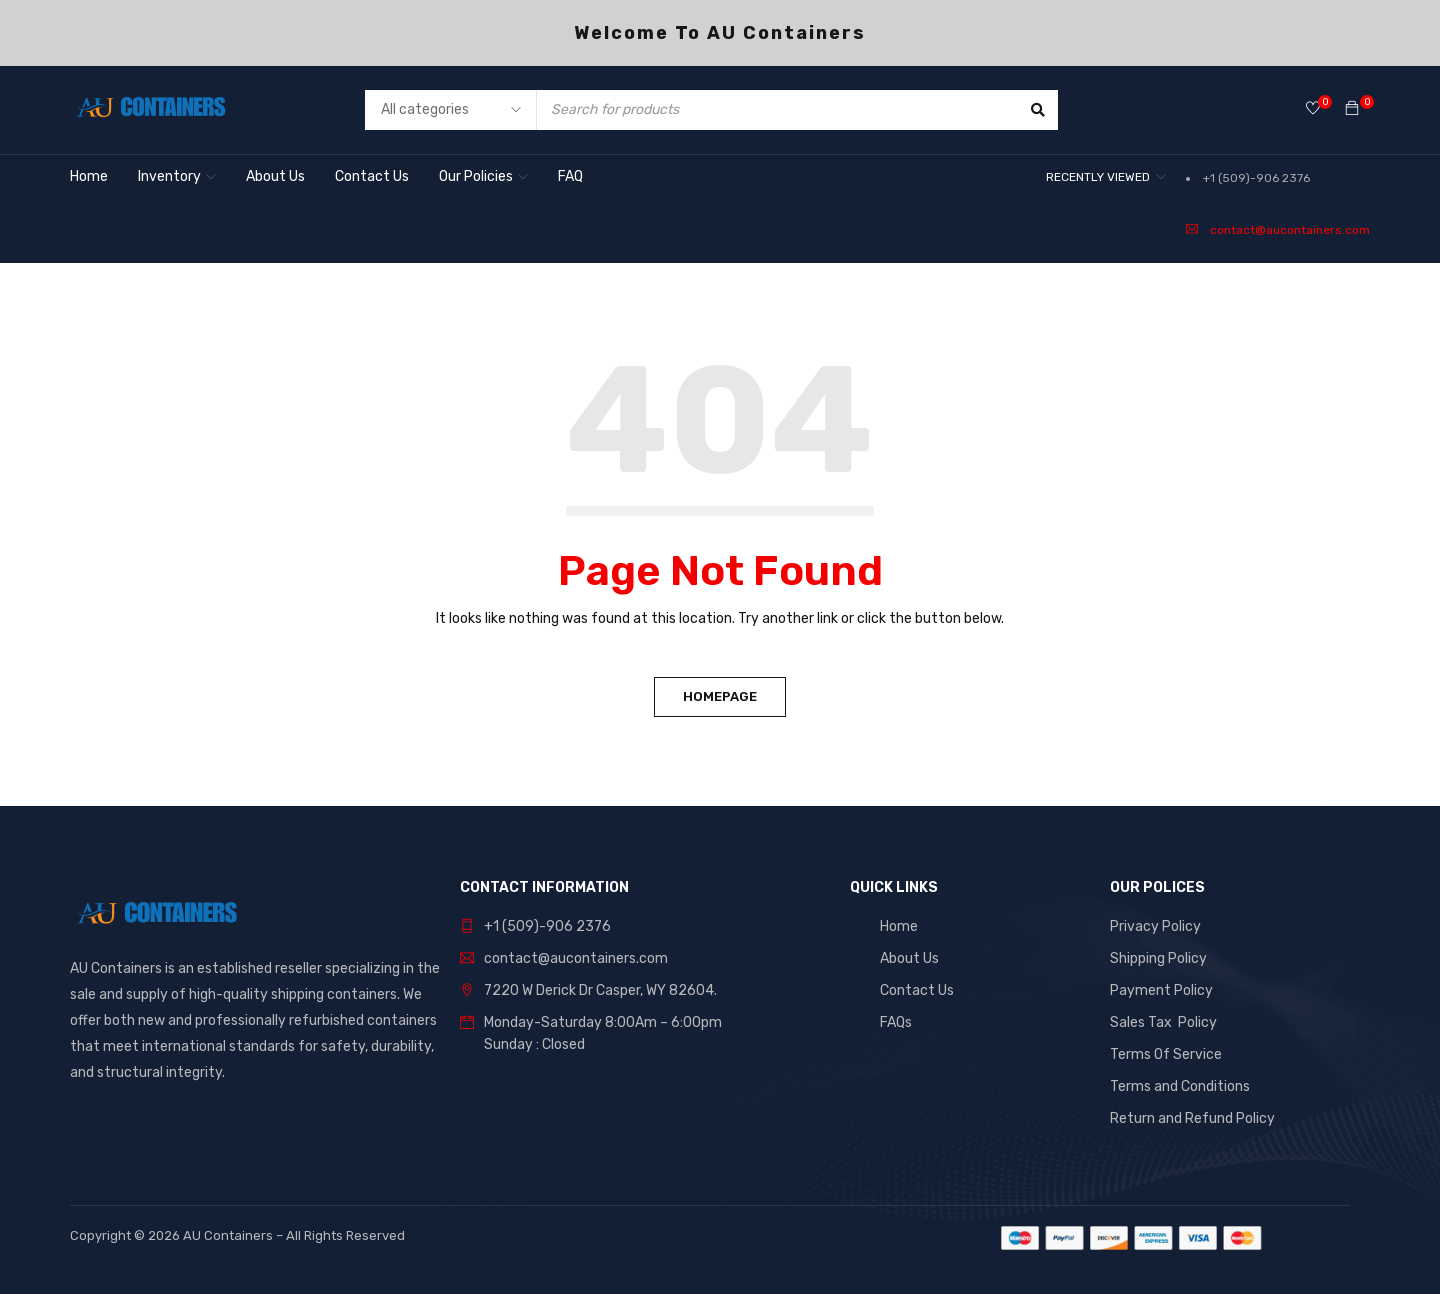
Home (899, 926)
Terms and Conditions (1180, 1086)
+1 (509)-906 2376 (1256, 178)
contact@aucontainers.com (1290, 230)
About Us (909, 958)
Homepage (720, 696)
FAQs (896, 1022)
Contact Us (917, 990)
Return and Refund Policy (1192, 1118)
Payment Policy (1161, 990)
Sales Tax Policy (1163, 1022)
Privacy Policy (1155, 926)
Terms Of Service (1166, 1054)
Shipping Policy (1158, 958)
